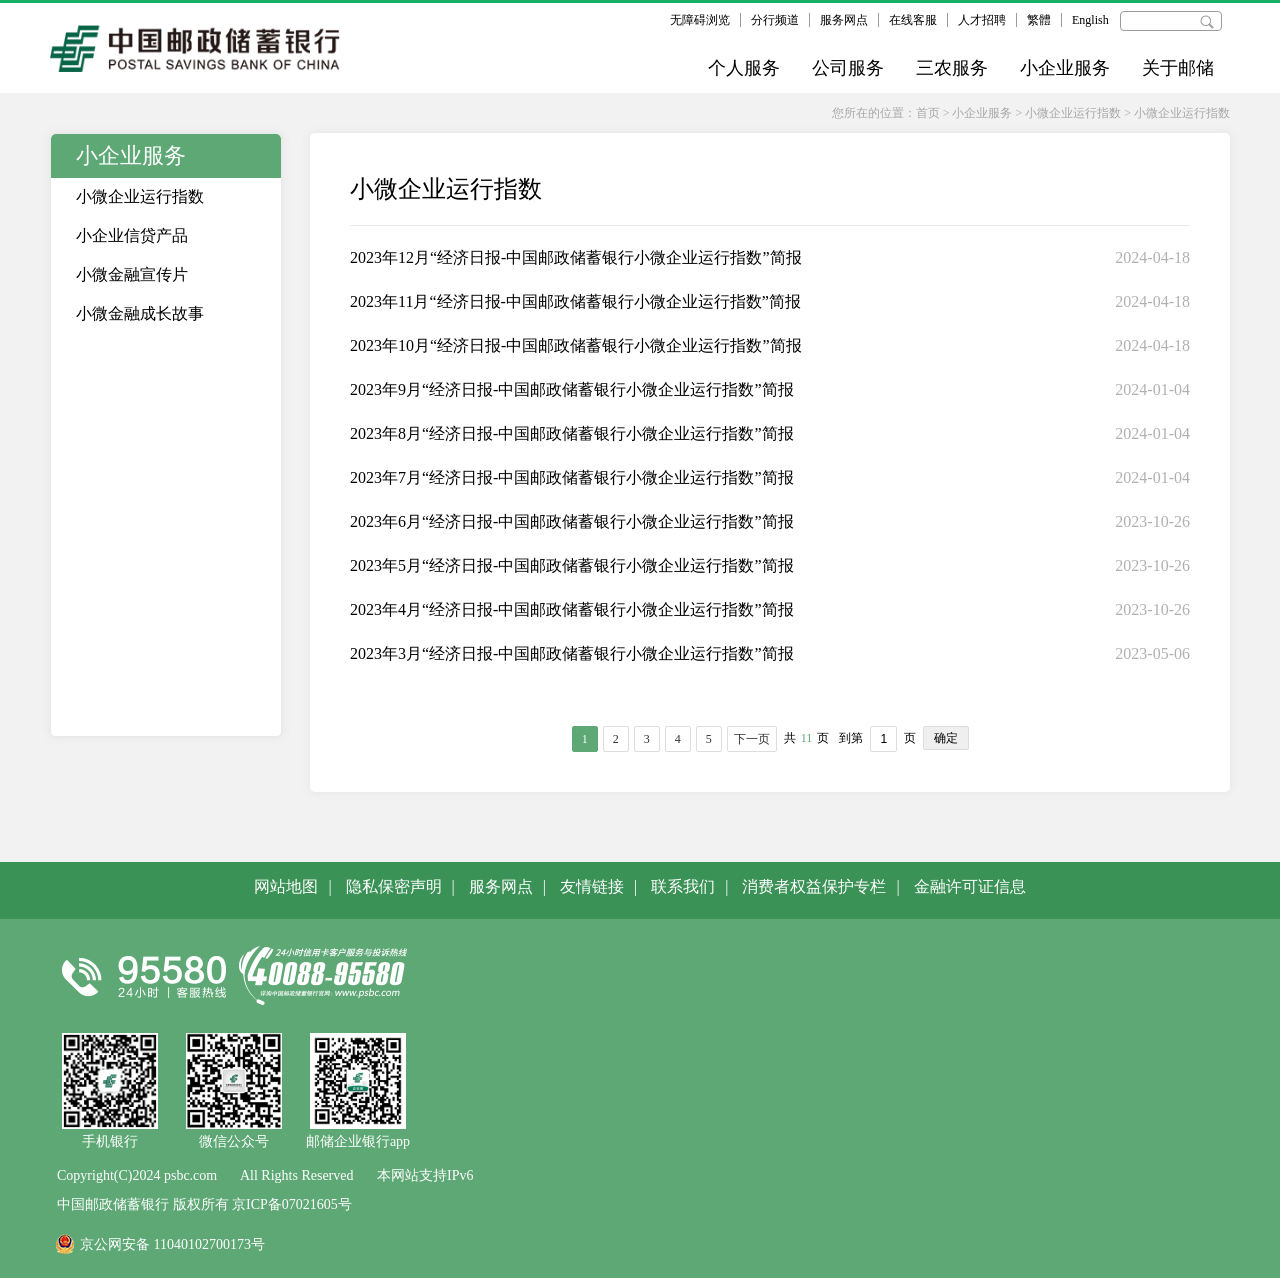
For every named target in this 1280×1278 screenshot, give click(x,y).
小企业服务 (1065, 68)
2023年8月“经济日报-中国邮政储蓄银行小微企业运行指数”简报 (572, 433)
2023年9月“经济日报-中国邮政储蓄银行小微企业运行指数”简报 (572, 389)
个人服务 (744, 68)
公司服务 (848, 68)
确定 (946, 738)
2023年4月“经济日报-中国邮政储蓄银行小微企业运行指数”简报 (572, 609)
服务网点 (844, 20)
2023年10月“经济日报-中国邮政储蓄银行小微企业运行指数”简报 (576, 345)
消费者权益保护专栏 (814, 886)
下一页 (752, 739)
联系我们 (683, 886)
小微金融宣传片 (132, 274)
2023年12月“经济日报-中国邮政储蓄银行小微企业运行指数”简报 (576, 257)
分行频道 (775, 20)
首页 (928, 113)
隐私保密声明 (394, 886)
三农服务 (952, 68)
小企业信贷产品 (132, 235)
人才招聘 (982, 20)
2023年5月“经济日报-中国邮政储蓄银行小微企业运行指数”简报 (572, 565)
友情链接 (592, 886)
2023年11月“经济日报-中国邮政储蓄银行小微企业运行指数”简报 (575, 301)
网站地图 (286, 886)
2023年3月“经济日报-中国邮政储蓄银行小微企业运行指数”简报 (572, 653)
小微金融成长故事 (140, 313)
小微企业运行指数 (1073, 113)
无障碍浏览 (700, 20)
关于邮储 (1178, 68)
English (1090, 20)
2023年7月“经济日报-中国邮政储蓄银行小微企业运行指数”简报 (572, 477)
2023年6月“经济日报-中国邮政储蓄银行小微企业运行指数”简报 (572, 521)
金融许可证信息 (970, 886)
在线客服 (913, 20)
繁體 (1039, 20)
